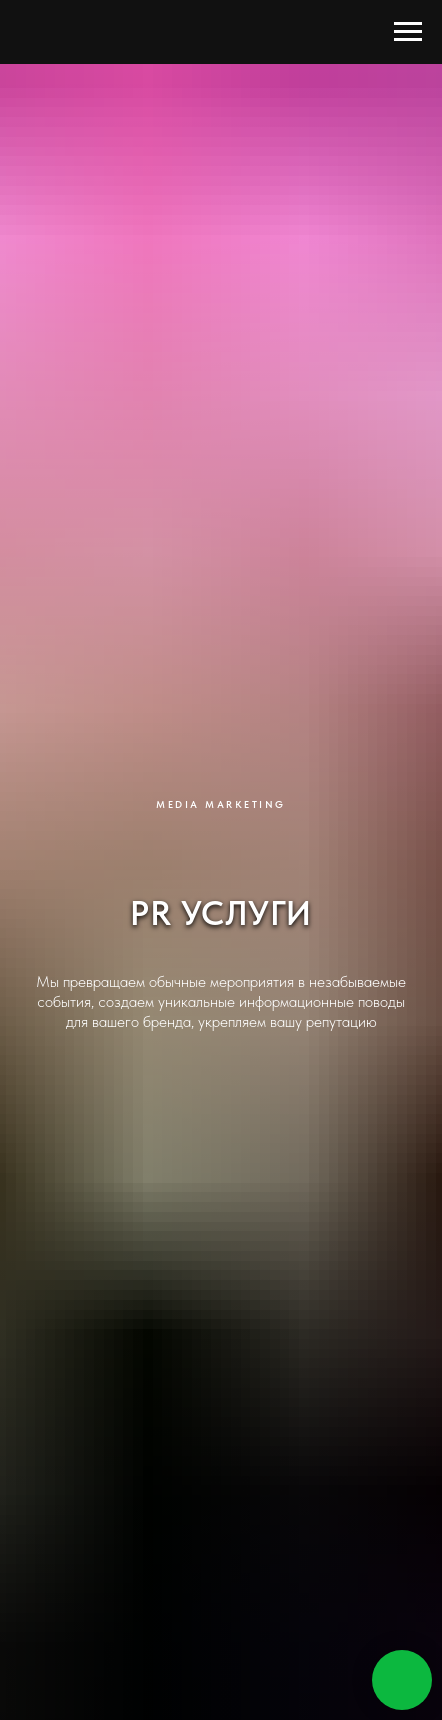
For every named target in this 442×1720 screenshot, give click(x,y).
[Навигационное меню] (408, 32)
